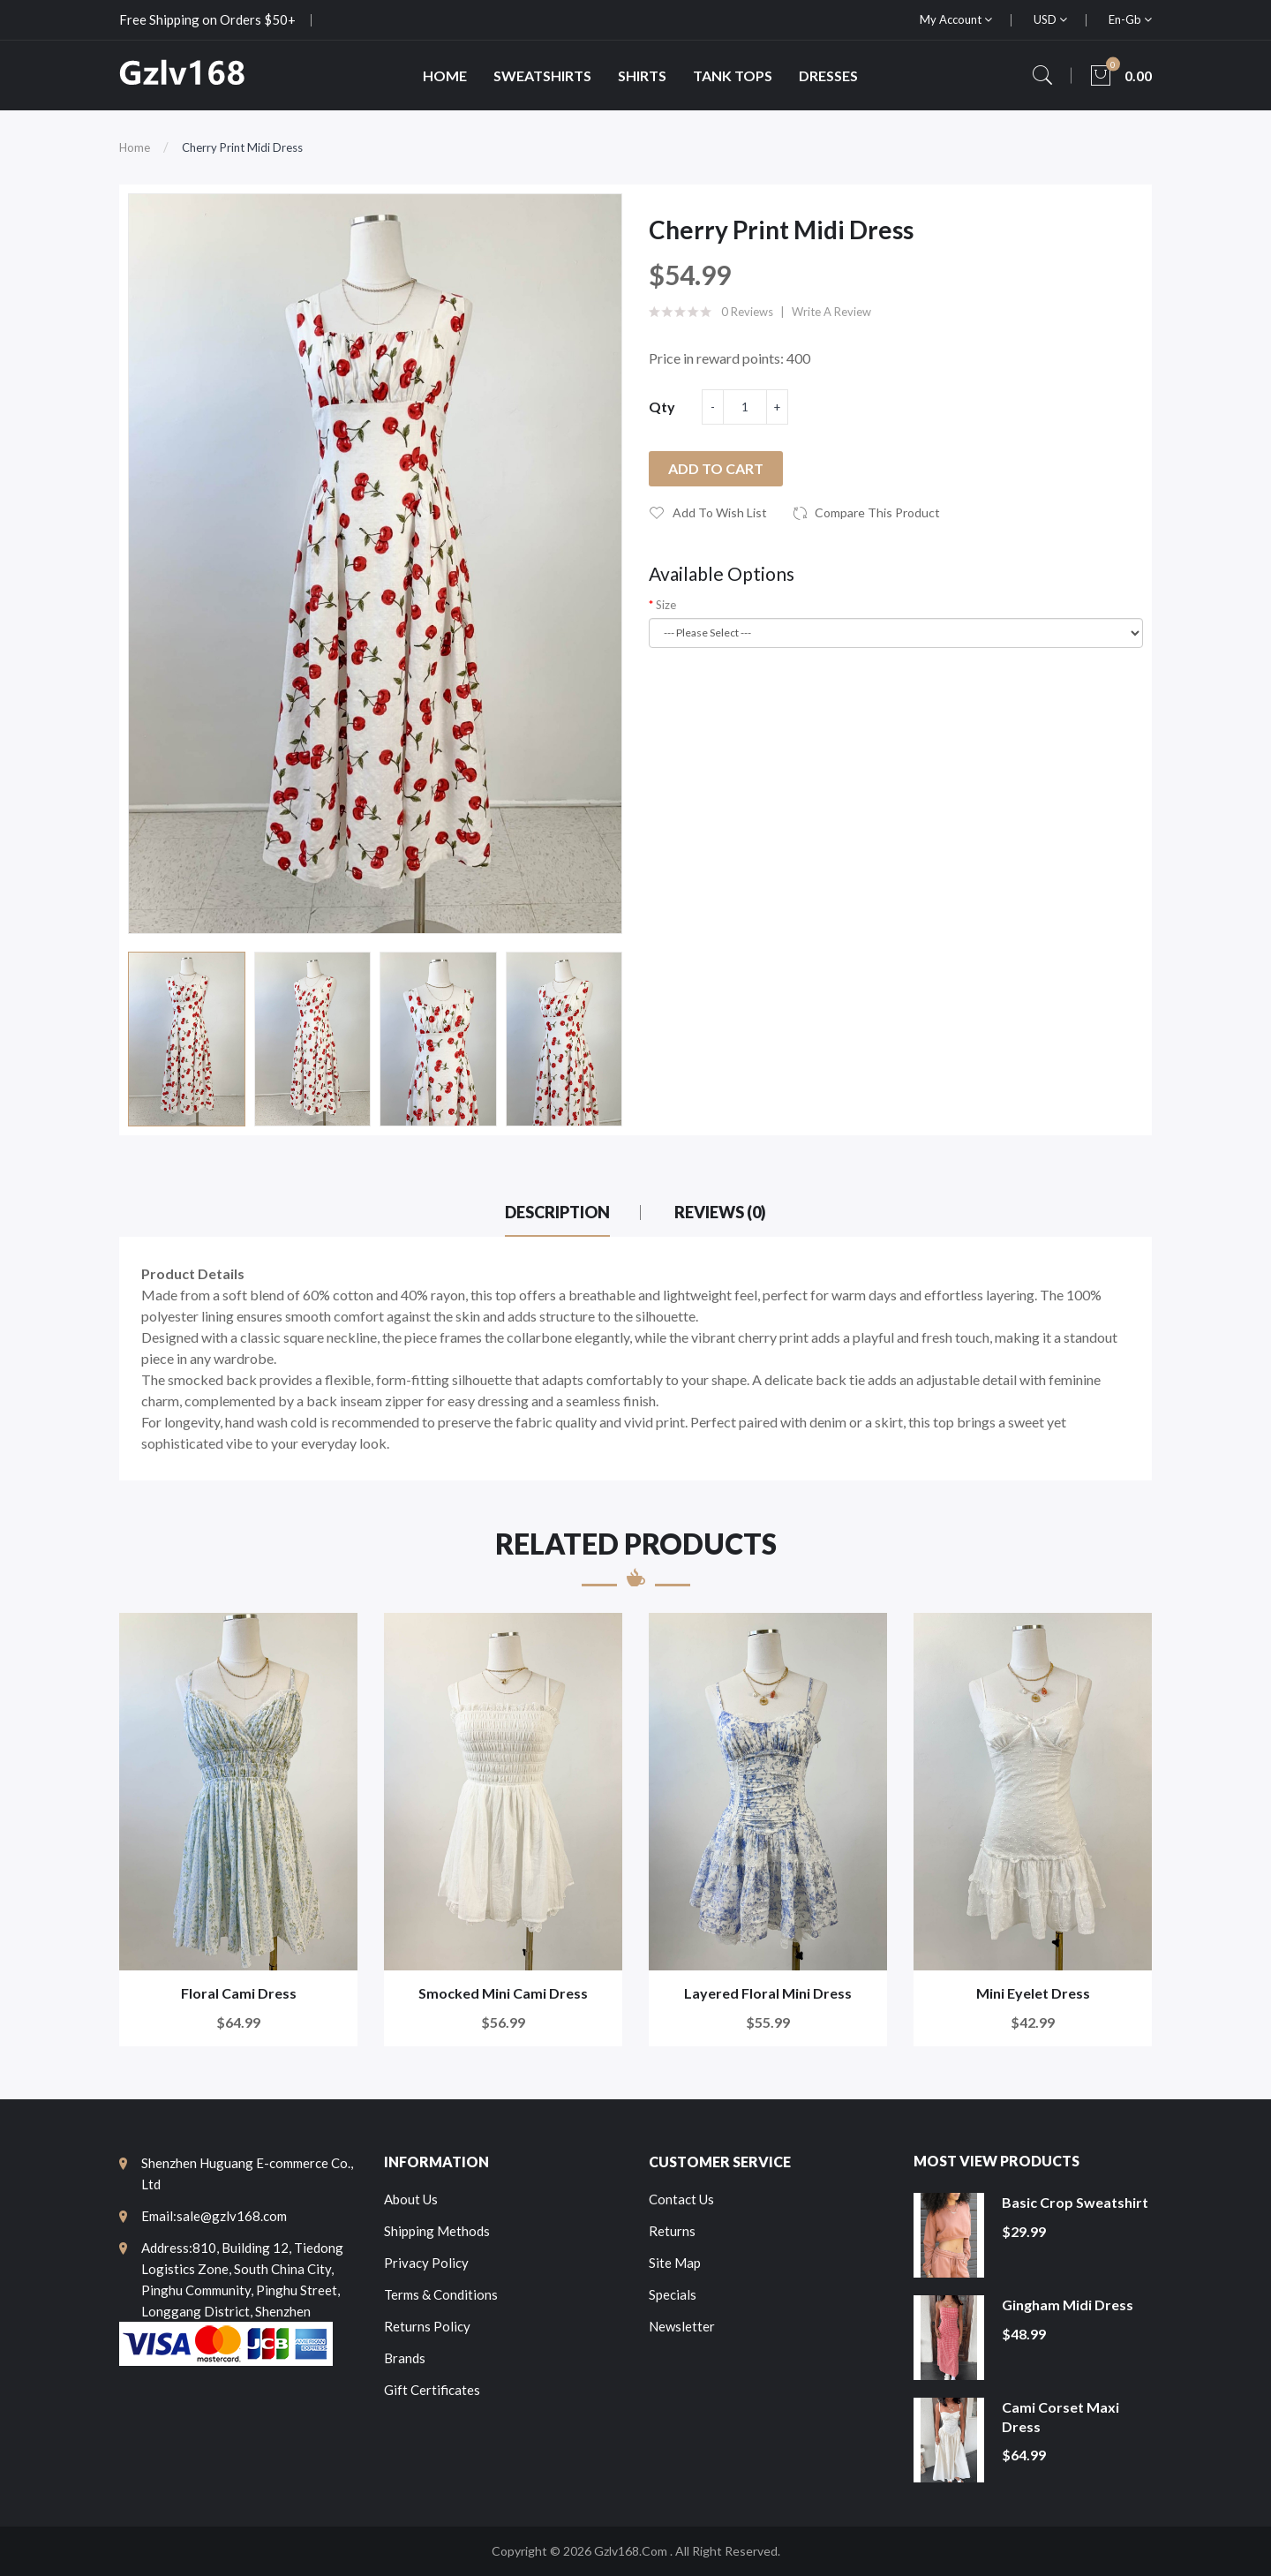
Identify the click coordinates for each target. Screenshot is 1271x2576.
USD (1050, 19)
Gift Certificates (432, 2390)
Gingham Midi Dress (1067, 2304)
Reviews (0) (720, 1212)
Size (666, 605)
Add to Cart (715, 468)
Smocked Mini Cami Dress (503, 1993)
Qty (662, 406)
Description (557, 1212)
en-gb (1130, 19)
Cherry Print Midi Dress (242, 147)
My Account (956, 19)
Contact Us (681, 2199)
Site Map (675, 2263)
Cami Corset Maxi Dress (1060, 2417)
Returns (672, 2231)
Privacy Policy (426, 2263)
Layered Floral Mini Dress (768, 1993)
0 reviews (747, 311)
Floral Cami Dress (239, 1993)
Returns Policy (427, 2326)
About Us (411, 2199)
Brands (404, 2358)
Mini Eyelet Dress (1033, 1993)
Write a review (831, 311)
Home (134, 147)
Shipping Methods (437, 2231)
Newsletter (682, 2326)
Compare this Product (877, 512)
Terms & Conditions (441, 2294)
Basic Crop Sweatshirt (1075, 2202)
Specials (672, 2294)
